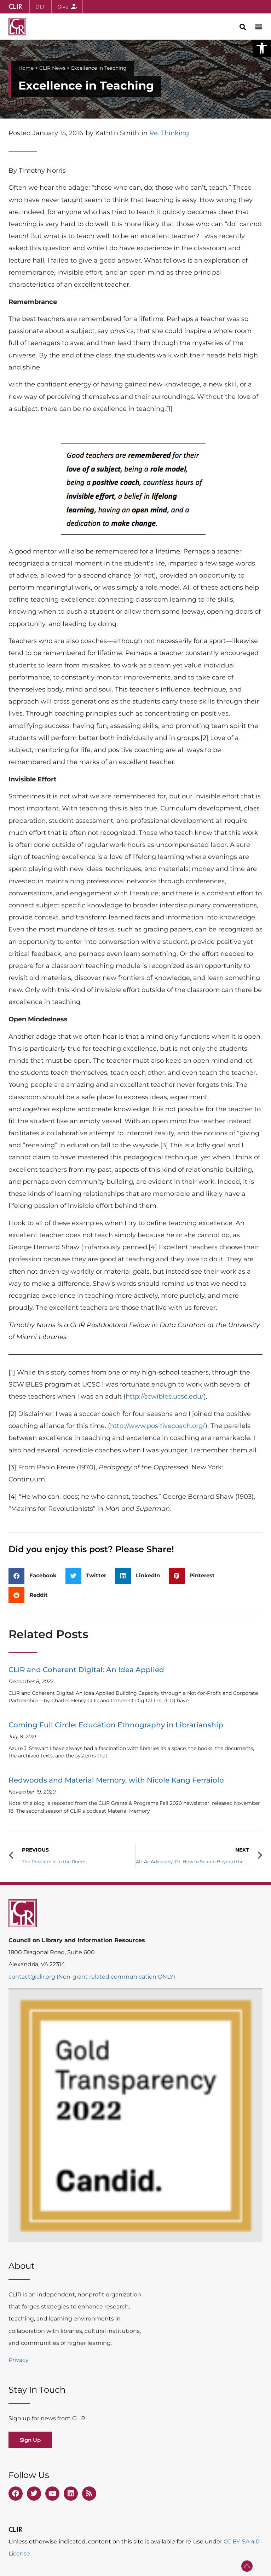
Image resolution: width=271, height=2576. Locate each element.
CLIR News (52, 68)
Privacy (18, 2360)
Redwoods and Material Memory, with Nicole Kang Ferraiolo (116, 1780)
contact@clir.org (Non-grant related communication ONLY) (91, 1976)
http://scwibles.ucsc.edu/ (165, 1396)
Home (26, 68)
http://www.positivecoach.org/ (157, 1426)
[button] (262, 48)
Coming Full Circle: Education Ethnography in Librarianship (115, 1725)
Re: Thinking (169, 133)
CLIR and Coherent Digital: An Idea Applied (86, 1669)
